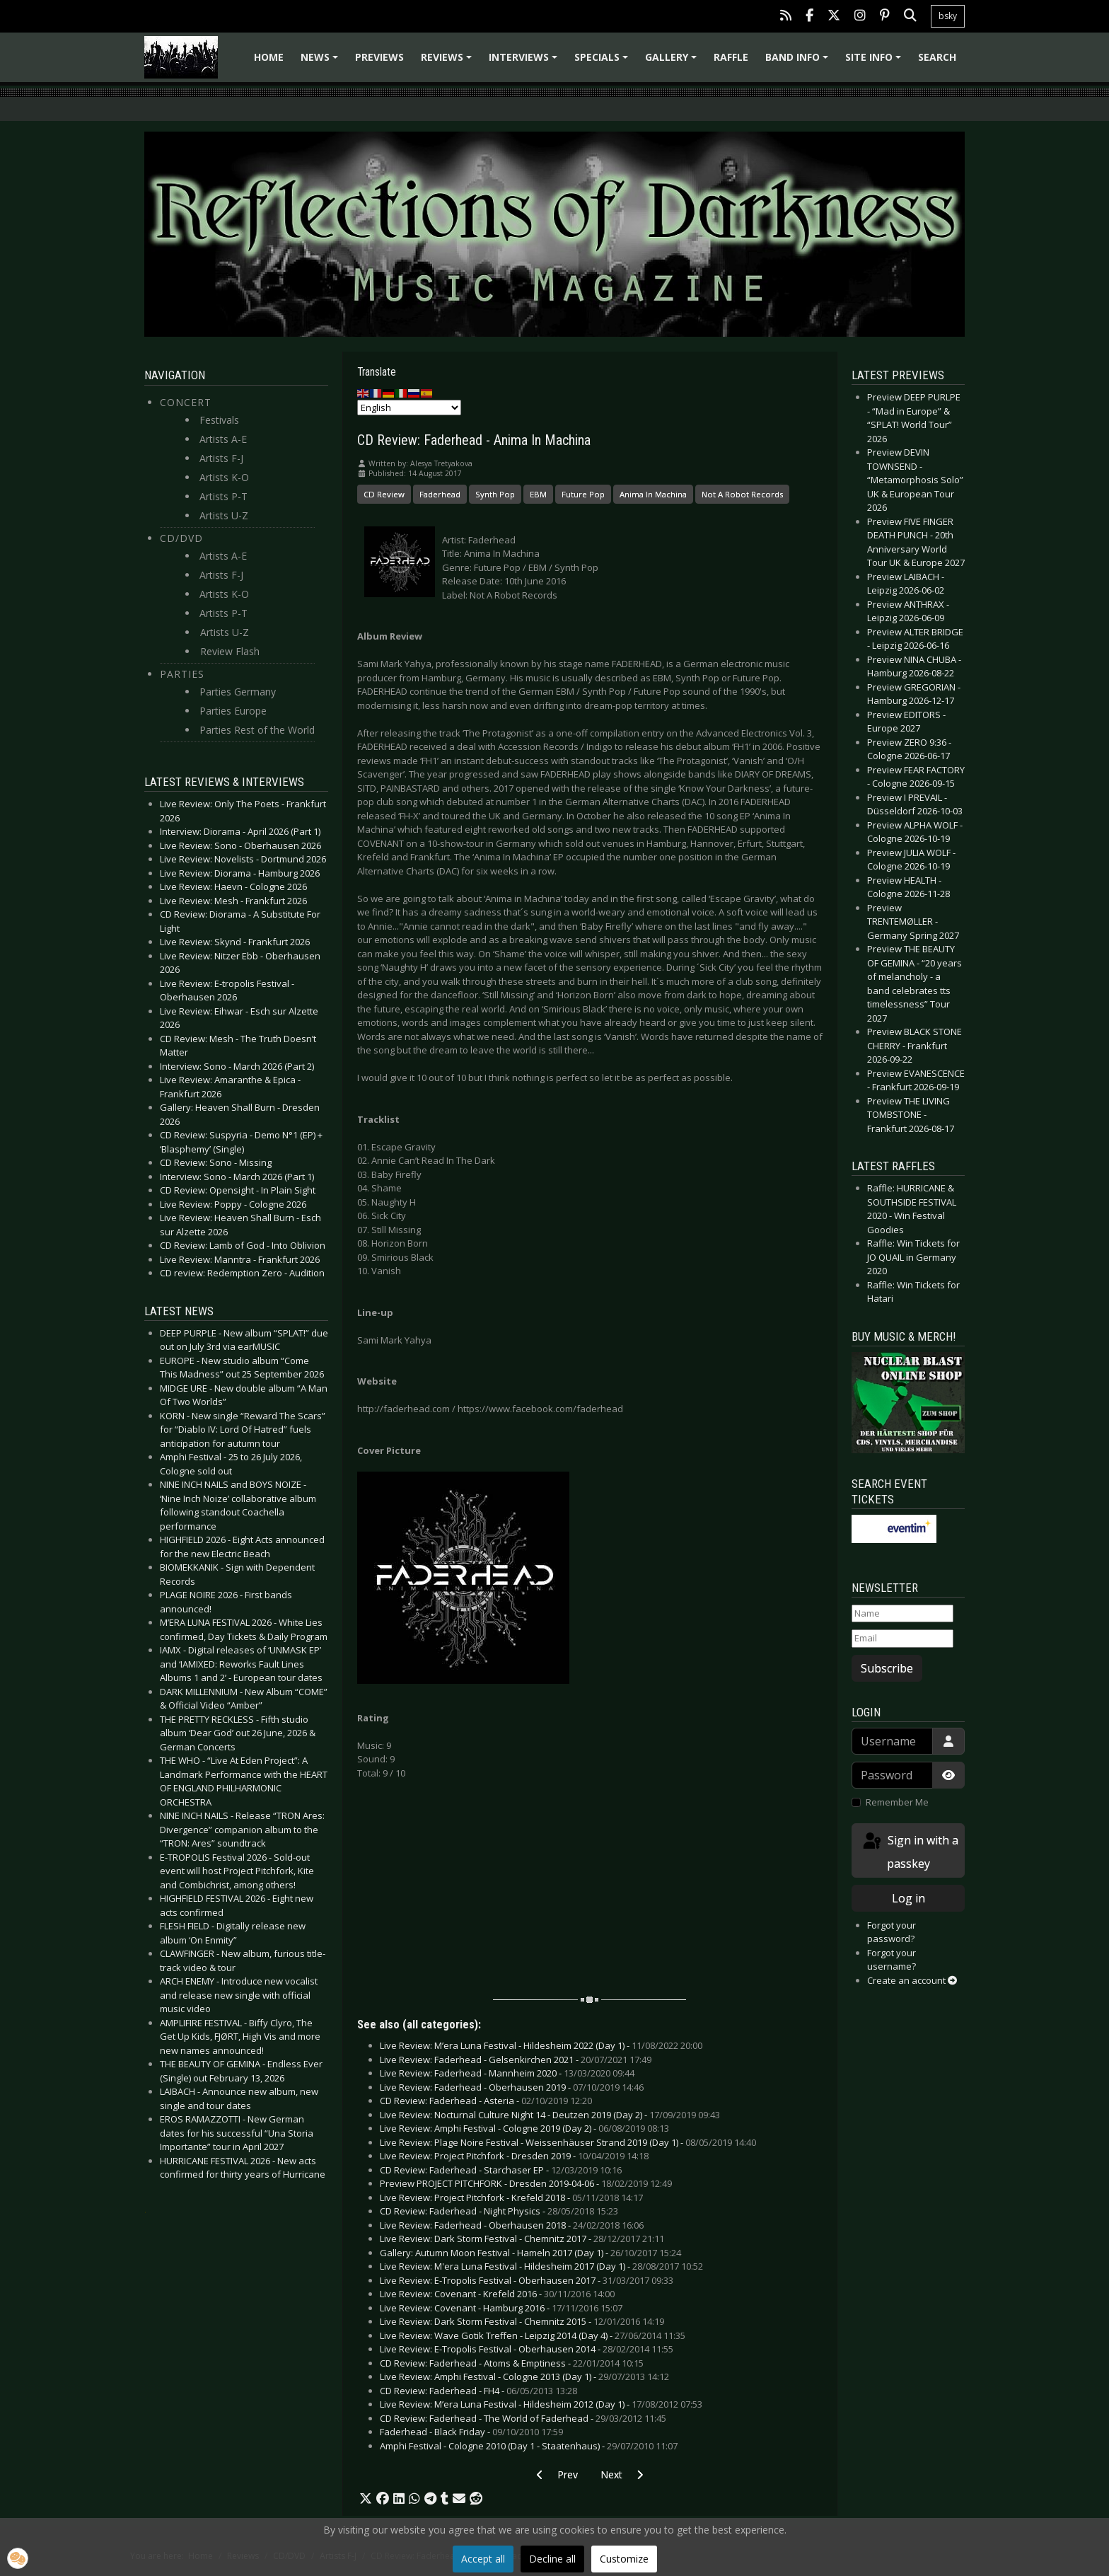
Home (269, 57)
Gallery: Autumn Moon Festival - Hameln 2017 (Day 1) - (530, 2252)
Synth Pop (495, 494)
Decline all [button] (552, 2558)
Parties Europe (233, 710)
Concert (185, 402)
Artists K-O (224, 477)
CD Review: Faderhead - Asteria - (486, 2100)
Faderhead (439, 494)
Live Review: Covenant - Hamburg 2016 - (501, 2307)
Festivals (219, 420)
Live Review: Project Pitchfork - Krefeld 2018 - (511, 2197)
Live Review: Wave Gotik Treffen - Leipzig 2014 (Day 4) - (532, 2335)
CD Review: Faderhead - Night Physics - (499, 2211)
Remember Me (897, 1802)
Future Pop (583, 494)
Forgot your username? (891, 1959)
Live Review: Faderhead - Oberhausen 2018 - (512, 2225)
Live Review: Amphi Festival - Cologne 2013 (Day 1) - (524, 2376)
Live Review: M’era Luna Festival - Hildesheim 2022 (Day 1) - (541, 2045)
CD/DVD (181, 538)
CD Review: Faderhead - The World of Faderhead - (523, 2418)
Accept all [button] (483, 2558)
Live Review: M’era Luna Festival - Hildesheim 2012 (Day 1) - (541, 2404)
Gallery (673, 62)
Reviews (448, 62)
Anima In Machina (653, 494)
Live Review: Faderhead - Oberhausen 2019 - (512, 2087)
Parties (182, 674)
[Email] (902, 1638)
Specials (603, 62)
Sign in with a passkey (909, 1851)
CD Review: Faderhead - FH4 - (478, 2390)
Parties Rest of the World (257, 730)
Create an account (912, 1980)
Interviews (525, 62)
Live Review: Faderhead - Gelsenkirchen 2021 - (515, 2059)
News (321, 62)
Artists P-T (223, 496)
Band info (798, 62)
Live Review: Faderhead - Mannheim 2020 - (507, 2073)
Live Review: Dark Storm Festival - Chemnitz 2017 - (522, 2238)
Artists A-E (223, 439)
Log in (908, 1898)
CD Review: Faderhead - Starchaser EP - (501, 2170)
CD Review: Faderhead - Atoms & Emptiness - (512, 2363)
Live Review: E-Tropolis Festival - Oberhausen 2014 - (526, 2349)
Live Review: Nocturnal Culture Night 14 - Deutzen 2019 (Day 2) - (550, 2114)
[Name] (902, 1614)
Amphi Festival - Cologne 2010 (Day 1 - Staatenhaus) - (529, 2445)
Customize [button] (624, 2558)
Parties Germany (237, 691)
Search (937, 57)
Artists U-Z (223, 515)
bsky (948, 16)
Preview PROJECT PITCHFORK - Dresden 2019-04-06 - (526, 2183)
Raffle (731, 57)
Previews (379, 57)
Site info (875, 62)
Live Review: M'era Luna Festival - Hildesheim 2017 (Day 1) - (541, 2266)
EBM (538, 494)
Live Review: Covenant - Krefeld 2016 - (497, 2293)
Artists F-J (221, 458)
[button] (365, 2499)
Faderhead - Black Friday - (471, 2431)
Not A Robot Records (742, 494)
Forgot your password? (891, 1932)
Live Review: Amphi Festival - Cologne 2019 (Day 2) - (524, 2128)
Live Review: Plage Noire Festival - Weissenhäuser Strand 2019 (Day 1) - (568, 2142)
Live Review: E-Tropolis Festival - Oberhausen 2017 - (526, 2280)
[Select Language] (409, 407)
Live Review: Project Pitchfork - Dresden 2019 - (514, 2155)
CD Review (384, 494)
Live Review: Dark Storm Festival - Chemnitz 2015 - (522, 2321)
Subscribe (887, 1668)
